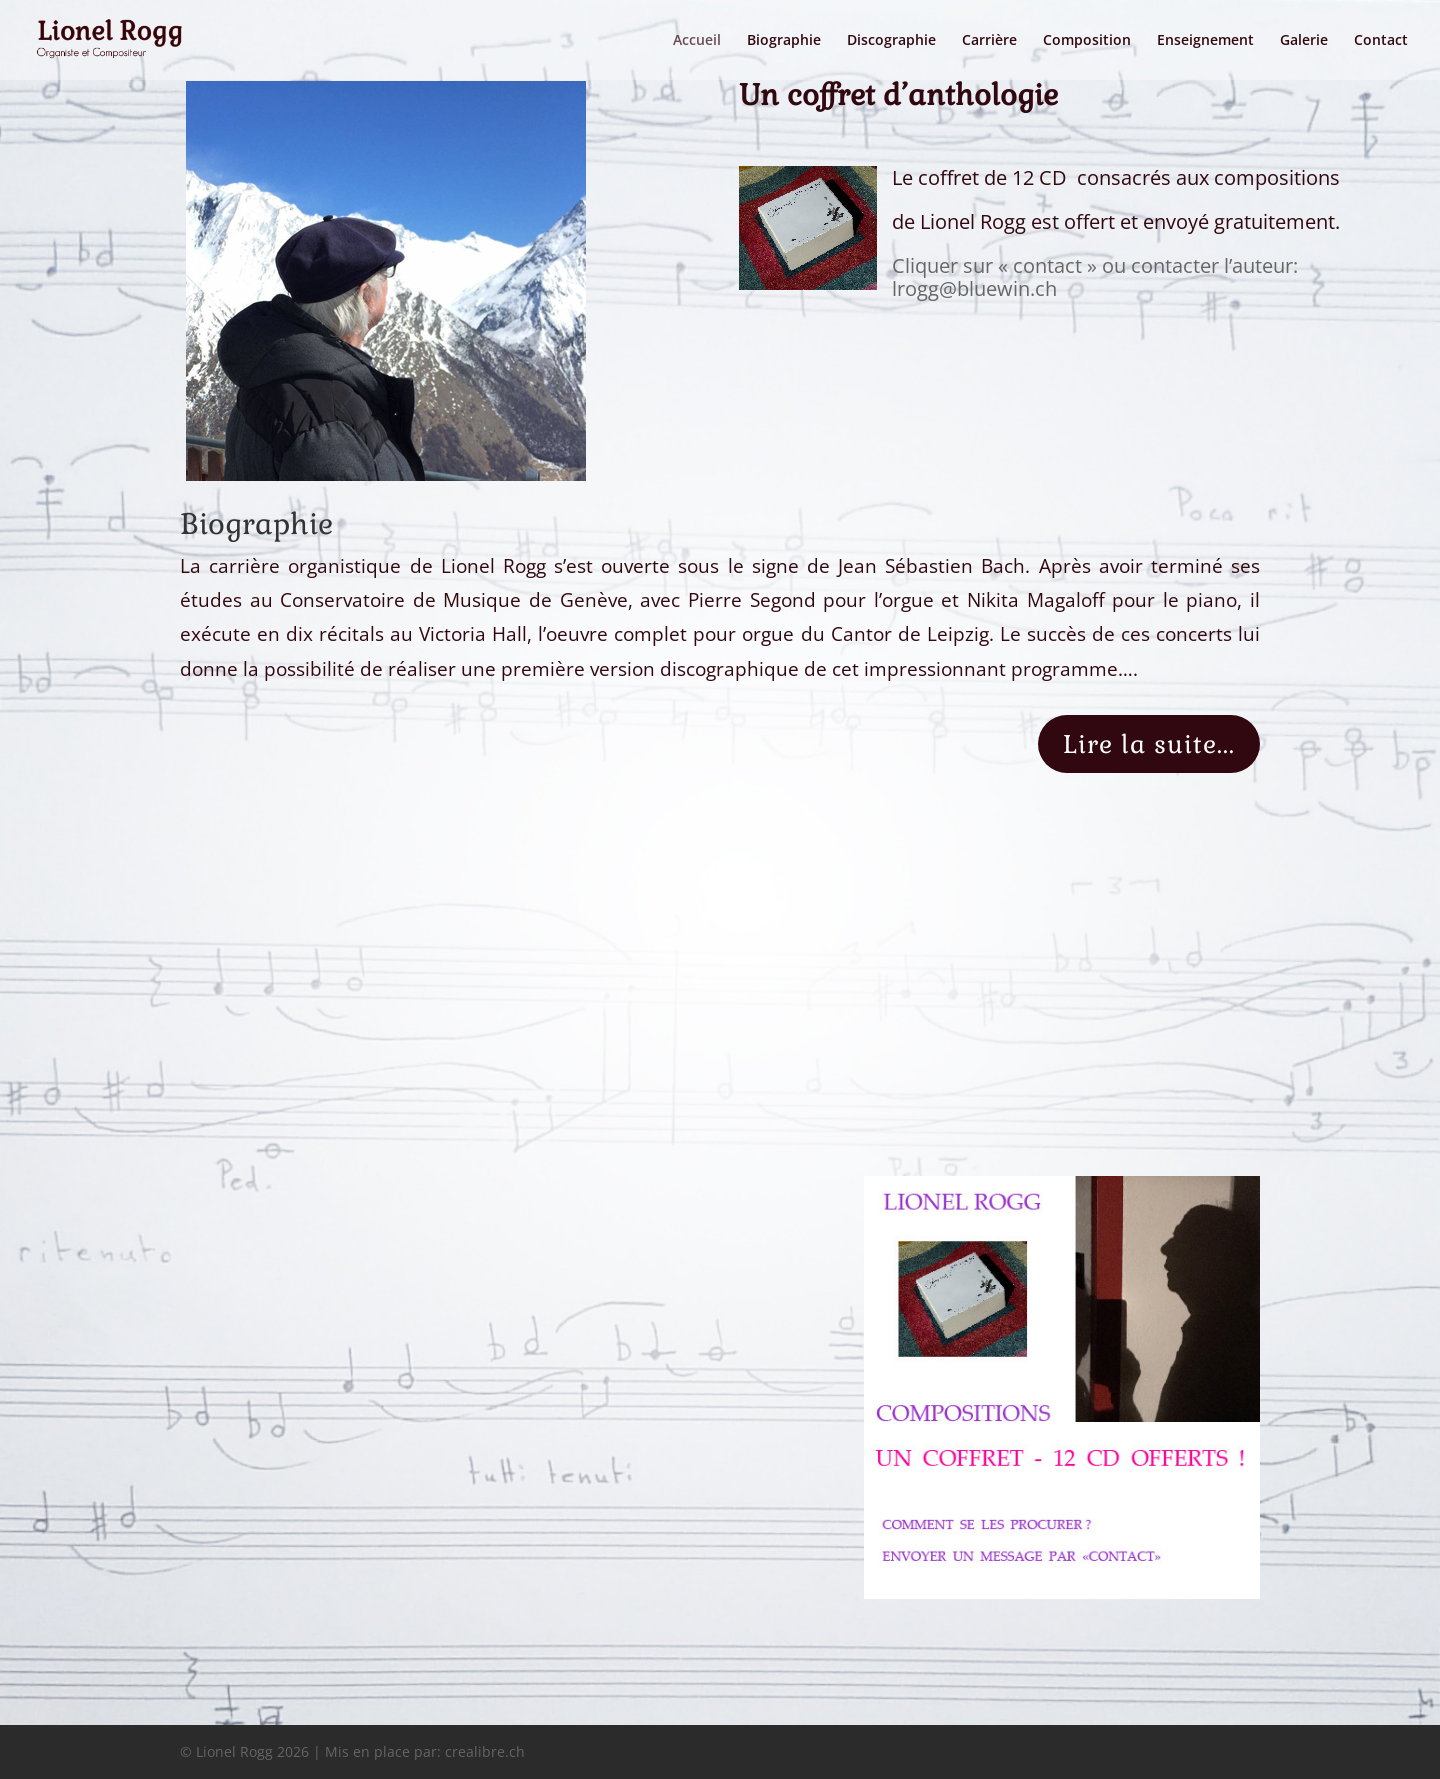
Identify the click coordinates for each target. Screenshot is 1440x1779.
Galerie (1304, 41)
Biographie (784, 41)
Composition (1087, 41)
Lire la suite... (1149, 744)
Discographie (891, 41)
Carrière (989, 41)
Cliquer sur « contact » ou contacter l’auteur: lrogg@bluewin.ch (1095, 277)
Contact (1381, 41)
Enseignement (1205, 41)
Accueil (697, 41)
